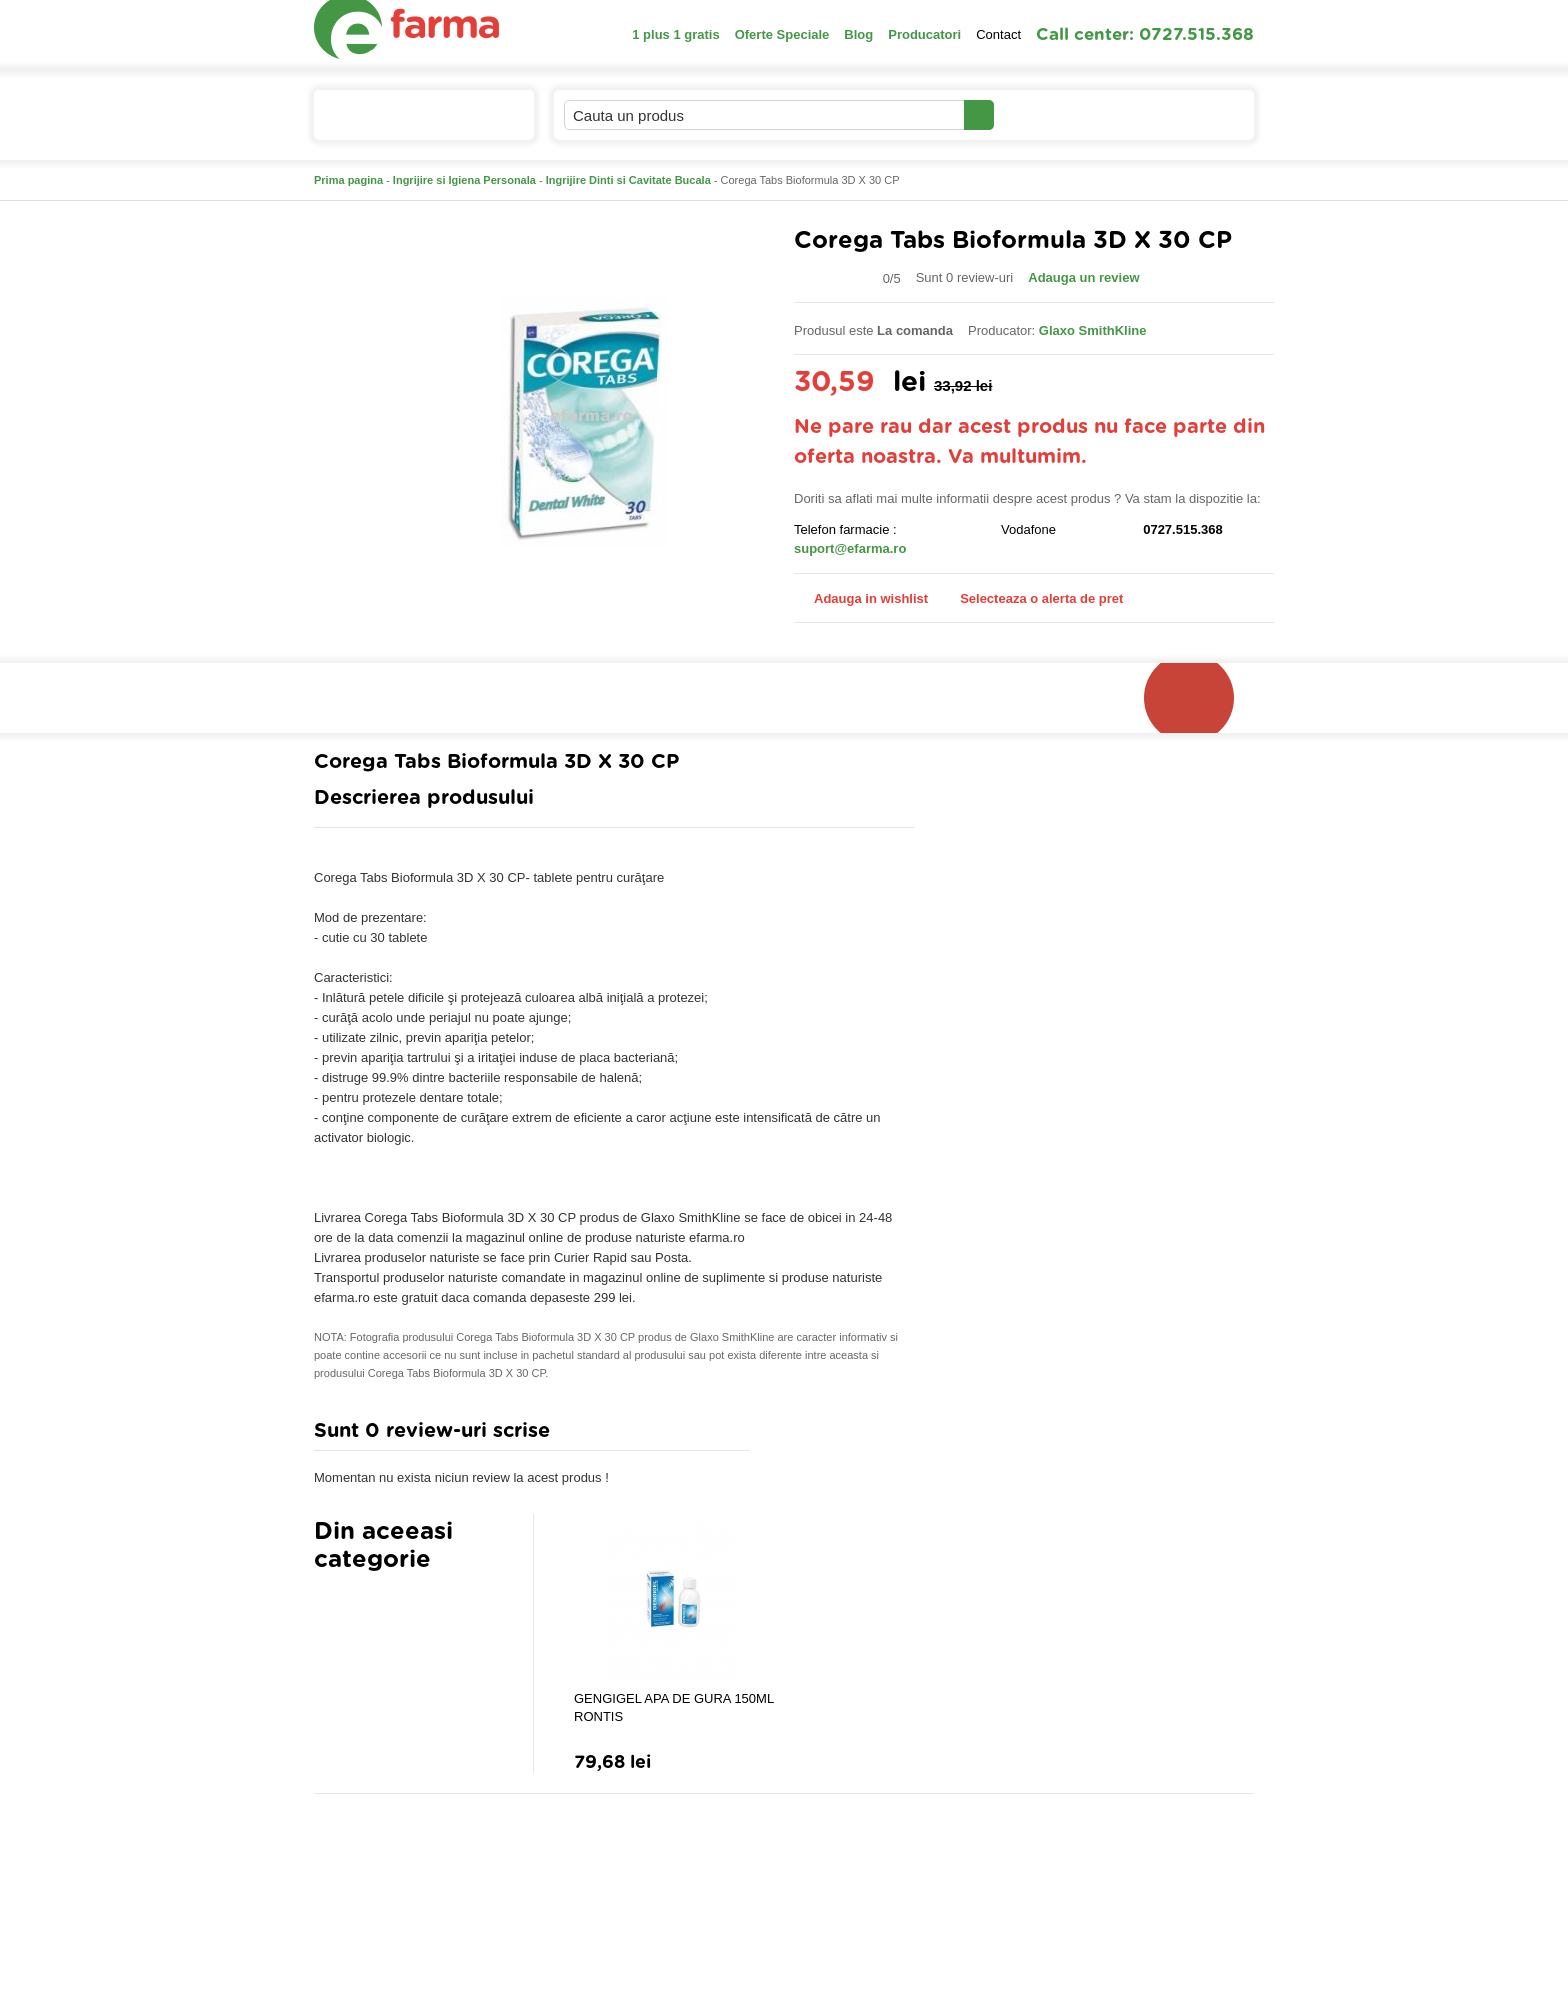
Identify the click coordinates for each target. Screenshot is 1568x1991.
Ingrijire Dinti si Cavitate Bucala (628, 180)
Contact (998, 34)
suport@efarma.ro (850, 548)
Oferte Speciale (782, 34)
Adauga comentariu (843, 1435)
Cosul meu (1187, 115)
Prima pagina (348, 180)
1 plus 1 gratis (675, 34)
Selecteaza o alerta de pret (1031, 599)
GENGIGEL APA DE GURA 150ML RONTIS (674, 1707)
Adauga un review (1083, 277)
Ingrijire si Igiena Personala (464, 180)
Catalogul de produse (410, 123)
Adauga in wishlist (861, 598)
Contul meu (1062, 114)
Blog (858, 34)
